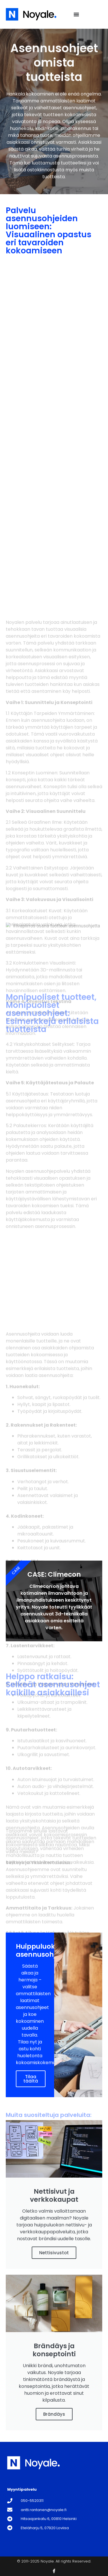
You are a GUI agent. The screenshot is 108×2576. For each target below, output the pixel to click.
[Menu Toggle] (76, 14)
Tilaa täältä (30, 2079)
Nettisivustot (54, 2253)
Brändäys (54, 2414)
